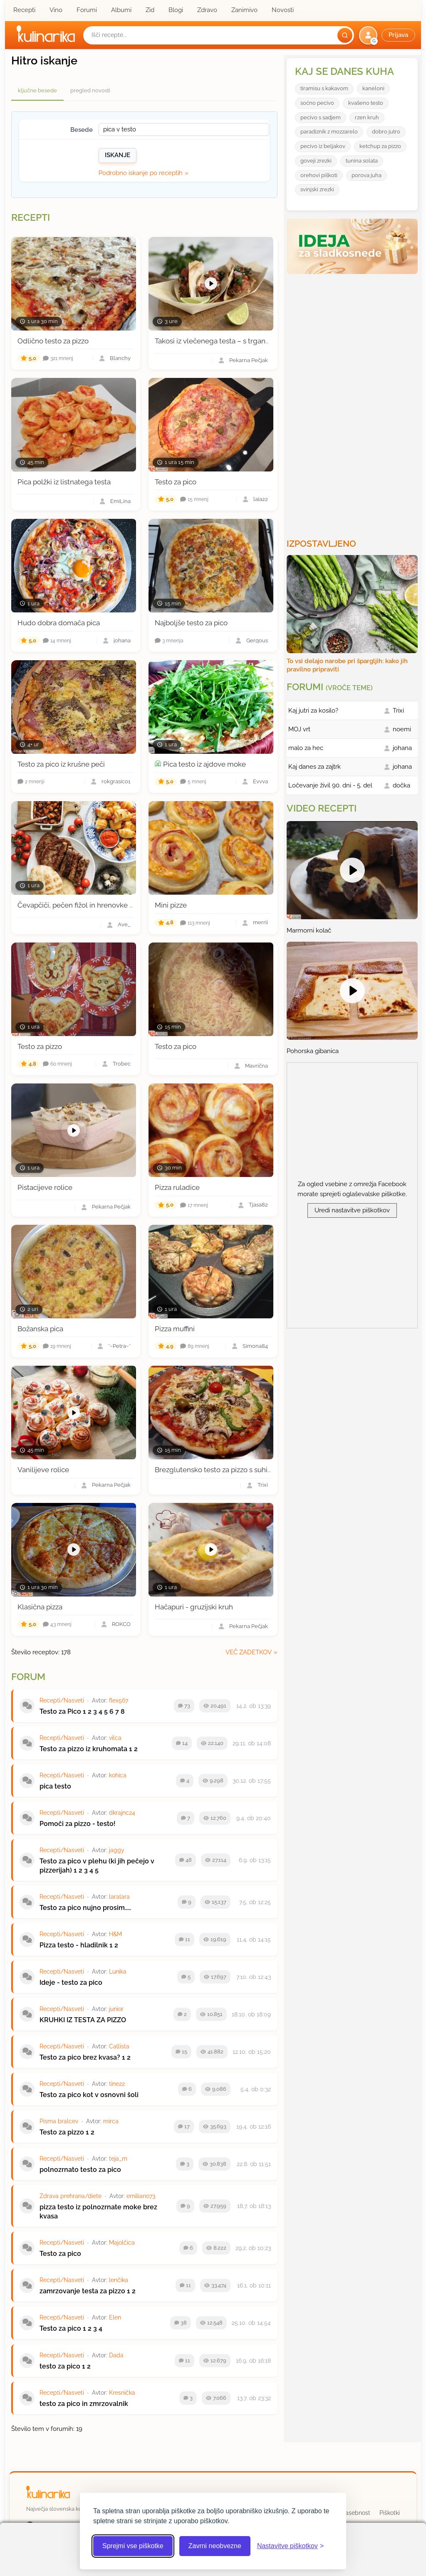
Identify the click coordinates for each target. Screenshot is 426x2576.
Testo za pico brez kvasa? (80, 2057)
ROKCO (121, 1624)
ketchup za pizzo (380, 146)
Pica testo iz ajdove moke (204, 764)
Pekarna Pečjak (248, 360)
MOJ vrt (299, 729)
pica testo (55, 1786)
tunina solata (362, 161)
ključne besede (37, 90)
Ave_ (124, 925)
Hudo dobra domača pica (58, 623)
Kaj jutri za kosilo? (313, 710)
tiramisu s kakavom (324, 88)
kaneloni (373, 88)
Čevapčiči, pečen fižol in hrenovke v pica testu (91, 905)
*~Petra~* (119, 1346)
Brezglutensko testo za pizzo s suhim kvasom (228, 1470)
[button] (388, 35)
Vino (56, 10)
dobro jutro (386, 131)
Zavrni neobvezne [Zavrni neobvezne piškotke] (214, 2545)
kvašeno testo (365, 103)
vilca (115, 1738)
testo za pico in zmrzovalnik (84, 2404)
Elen (115, 2317)
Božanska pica (40, 1329)
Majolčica (122, 2242)
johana (122, 641)
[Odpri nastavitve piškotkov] (290, 2546)
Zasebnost (356, 2512)
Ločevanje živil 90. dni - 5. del (330, 785)
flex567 (118, 1700)
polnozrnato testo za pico (80, 2170)
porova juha (366, 175)
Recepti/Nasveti (62, 1700)
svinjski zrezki (317, 189)
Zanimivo (244, 10)
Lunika (117, 1971)
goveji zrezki (316, 161)
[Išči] (344, 35)
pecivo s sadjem (320, 117)
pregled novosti (90, 90)
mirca (111, 2121)
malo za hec (305, 748)
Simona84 (255, 1346)
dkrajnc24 (122, 1812)
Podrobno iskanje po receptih (141, 173)
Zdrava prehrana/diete (71, 2196)
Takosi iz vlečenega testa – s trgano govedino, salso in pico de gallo (264, 341)
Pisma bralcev (59, 2121)
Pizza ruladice (177, 1187)
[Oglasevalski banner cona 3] (353, 403)
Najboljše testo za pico (191, 623)
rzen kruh (367, 117)
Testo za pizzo (39, 1046)
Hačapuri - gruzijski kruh (194, 1607)
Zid (150, 10)
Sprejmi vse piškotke (132, 2545)
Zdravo (207, 10)
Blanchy (120, 358)
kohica (117, 1775)
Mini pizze (171, 905)
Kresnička (122, 2392)
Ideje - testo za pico (71, 1982)
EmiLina (120, 501)
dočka (401, 785)
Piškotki (389, 2512)
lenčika (118, 2280)
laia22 (260, 499)
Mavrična (256, 1066)
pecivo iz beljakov (322, 146)
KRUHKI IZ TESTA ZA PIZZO (83, 2020)
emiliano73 (140, 2196)
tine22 (117, 2083)
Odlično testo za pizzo (53, 341)
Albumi (121, 10)
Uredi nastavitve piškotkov (352, 1210)
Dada (116, 2355)
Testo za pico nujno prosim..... (85, 1908)
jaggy (116, 1850)
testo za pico (60, 2366)
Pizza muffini (175, 1329)
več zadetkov (248, 1652)
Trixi (263, 1485)
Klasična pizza (39, 1607)
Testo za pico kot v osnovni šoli (89, 2095)
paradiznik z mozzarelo (329, 131)
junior (116, 2009)
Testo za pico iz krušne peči (61, 764)
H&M (115, 1934)
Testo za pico (175, 482)
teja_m (118, 2158)
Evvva (260, 782)
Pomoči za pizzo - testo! (78, 1824)
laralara (119, 1896)
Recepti (24, 10)
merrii (260, 922)
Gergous (257, 641)
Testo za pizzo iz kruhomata (83, 1749)
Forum (28, 1676)
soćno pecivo (317, 103)
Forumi (87, 10)
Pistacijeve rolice (44, 1187)
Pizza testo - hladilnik (74, 1945)
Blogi (175, 10)
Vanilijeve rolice (43, 1470)
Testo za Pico (60, 1711)
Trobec (122, 1064)
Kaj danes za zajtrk (314, 766)
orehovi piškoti (318, 175)
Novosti (283, 10)
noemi (402, 729)
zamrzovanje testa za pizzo (82, 2291)
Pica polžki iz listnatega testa (64, 482)
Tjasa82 (258, 1205)
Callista (119, 2046)
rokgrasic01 (116, 782)
